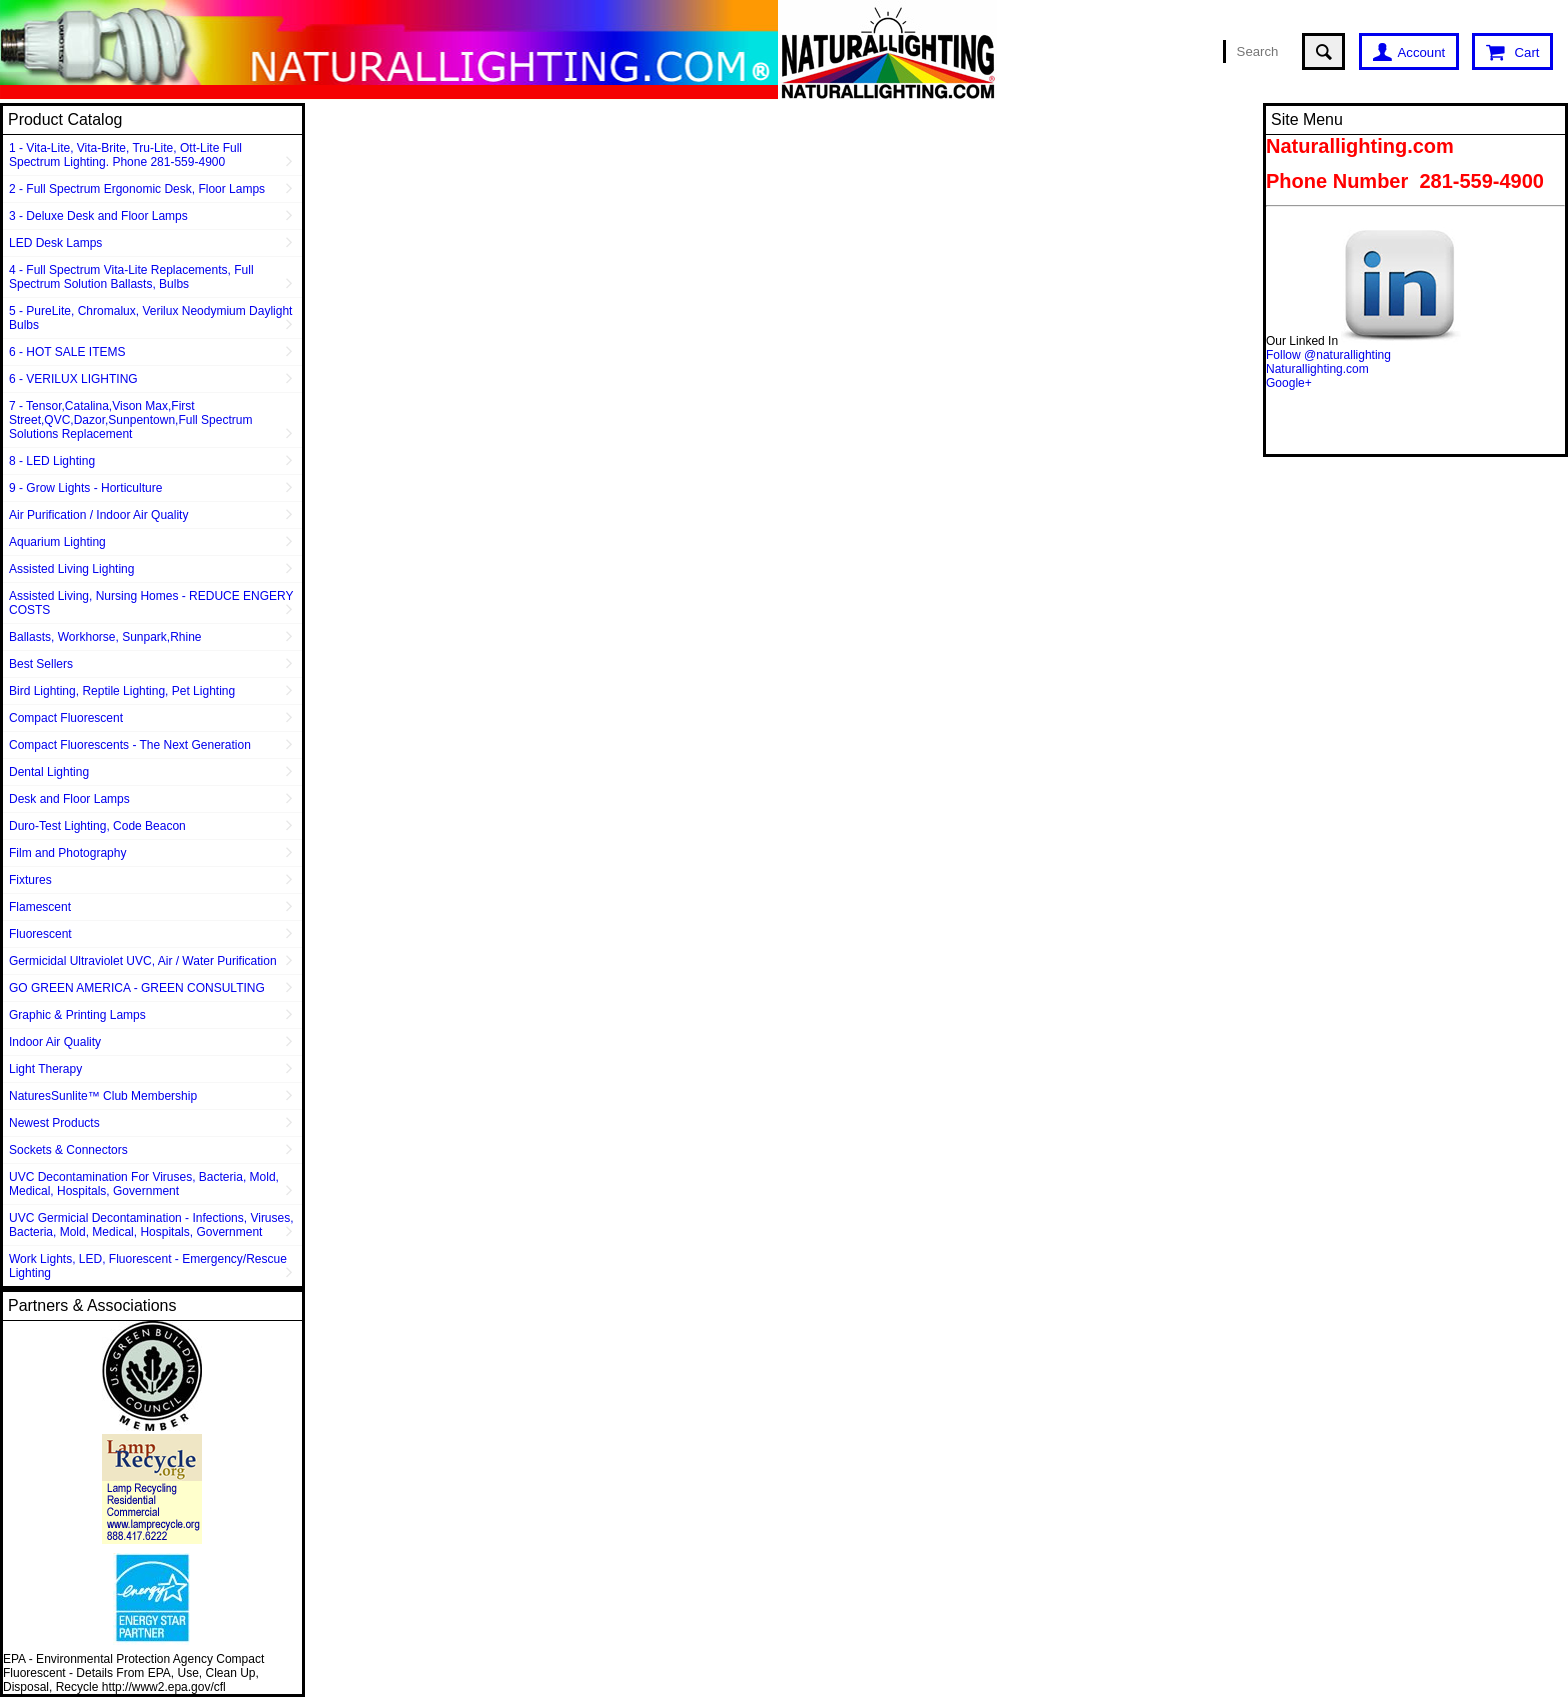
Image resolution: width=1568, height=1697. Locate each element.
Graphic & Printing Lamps (77, 1015)
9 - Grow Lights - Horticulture (85, 488)
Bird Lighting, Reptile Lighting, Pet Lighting (122, 691)
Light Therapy (45, 1069)
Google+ (1289, 383)
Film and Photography (67, 853)
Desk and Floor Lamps (69, 799)
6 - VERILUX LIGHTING (73, 379)
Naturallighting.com (1317, 369)
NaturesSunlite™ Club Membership (103, 1096)
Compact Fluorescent (66, 718)
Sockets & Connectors (68, 1150)
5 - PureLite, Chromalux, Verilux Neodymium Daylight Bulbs (150, 318)
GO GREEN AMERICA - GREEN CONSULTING (137, 988)
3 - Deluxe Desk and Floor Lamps (98, 216)
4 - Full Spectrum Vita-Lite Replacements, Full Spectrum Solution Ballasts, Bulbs (131, 277)
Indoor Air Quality (55, 1042)
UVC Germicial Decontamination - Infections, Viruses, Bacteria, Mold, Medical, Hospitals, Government (151, 1225)
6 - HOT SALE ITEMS (67, 352)
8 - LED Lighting (52, 461)
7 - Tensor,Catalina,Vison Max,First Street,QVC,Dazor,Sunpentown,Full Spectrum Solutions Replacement (130, 420)
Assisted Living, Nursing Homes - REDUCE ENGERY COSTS (151, 603)
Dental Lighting (49, 772)
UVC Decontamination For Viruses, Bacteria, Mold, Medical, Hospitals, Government (144, 1184)
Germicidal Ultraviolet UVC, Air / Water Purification (143, 961)
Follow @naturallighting (1328, 355)
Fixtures (30, 880)
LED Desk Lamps (55, 243)
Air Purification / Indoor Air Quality (98, 515)
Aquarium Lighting (57, 542)
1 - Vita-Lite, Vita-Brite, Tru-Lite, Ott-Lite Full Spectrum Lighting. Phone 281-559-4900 (125, 155)
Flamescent (40, 907)
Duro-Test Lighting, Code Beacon (97, 826)
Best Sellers (41, 664)
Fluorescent (40, 934)
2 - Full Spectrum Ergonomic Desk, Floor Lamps (137, 189)
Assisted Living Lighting (71, 569)
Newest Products (54, 1123)
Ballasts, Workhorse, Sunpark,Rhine (105, 637)
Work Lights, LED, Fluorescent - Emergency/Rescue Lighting (148, 1266)
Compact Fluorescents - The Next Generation (130, 745)
